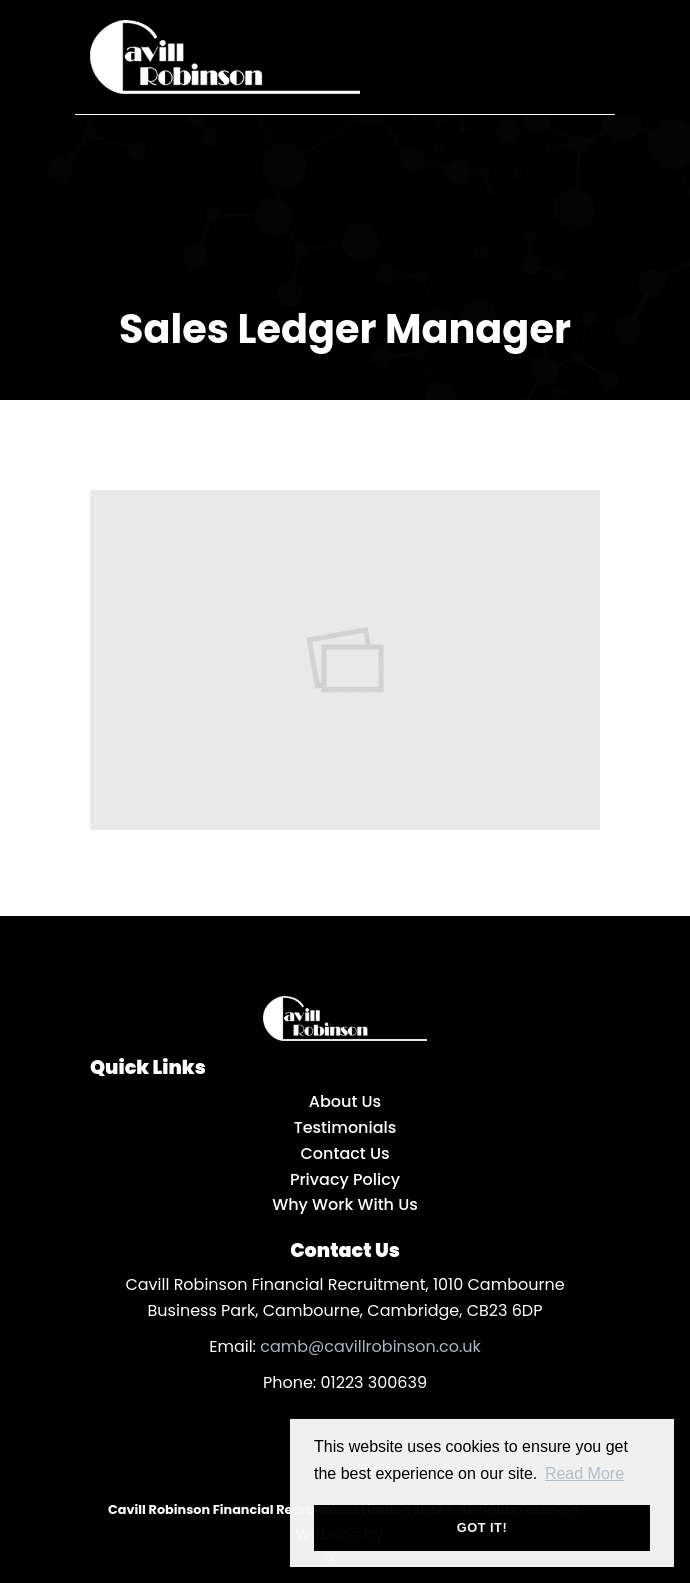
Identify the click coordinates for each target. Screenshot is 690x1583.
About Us (345, 1101)
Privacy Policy (345, 1179)
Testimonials (345, 1127)
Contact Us (344, 1153)
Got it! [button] (482, 1527)
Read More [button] (584, 1473)
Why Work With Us (345, 1204)
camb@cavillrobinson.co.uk (370, 1346)
